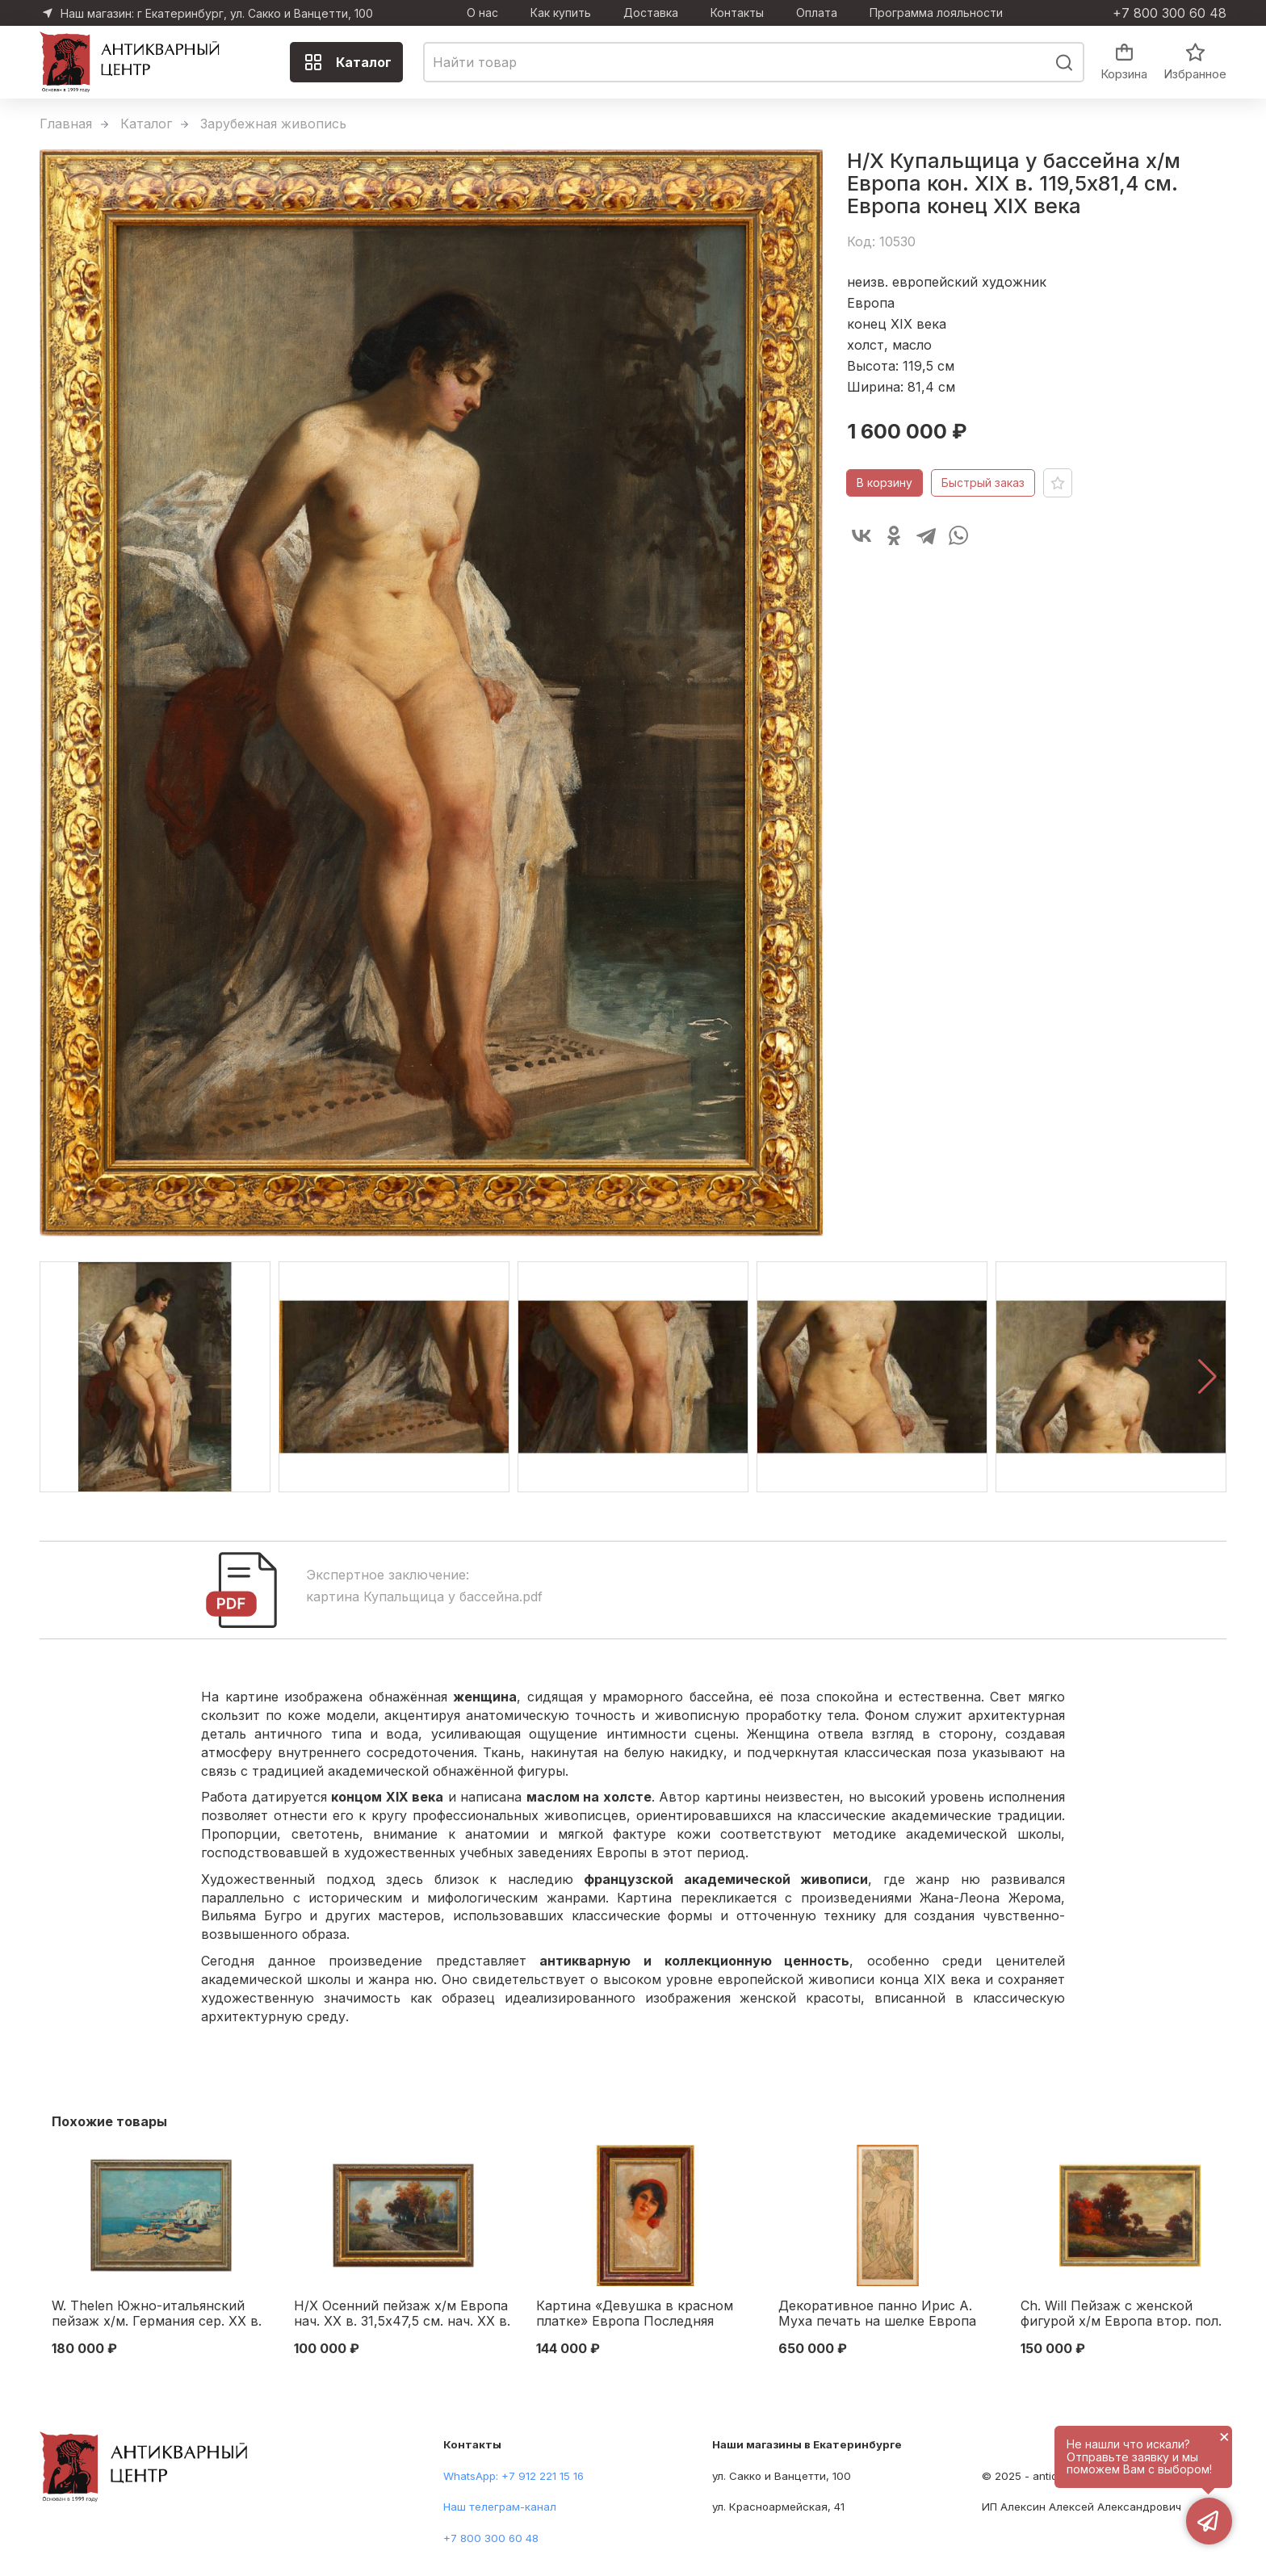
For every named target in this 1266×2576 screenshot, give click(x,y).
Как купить (560, 13)
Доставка (650, 13)
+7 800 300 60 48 (1169, 12)
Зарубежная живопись (273, 123)
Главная (66, 123)
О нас (482, 13)
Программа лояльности (936, 13)
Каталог (348, 62)
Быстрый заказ (983, 482)
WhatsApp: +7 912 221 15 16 (513, 2475)
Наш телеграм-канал (499, 2506)
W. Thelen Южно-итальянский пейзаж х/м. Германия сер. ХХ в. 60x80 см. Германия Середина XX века (157, 2314)
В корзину (884, 482)
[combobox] (753, 62)
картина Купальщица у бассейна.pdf (424, 1596)
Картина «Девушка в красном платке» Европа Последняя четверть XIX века (634, 2314)
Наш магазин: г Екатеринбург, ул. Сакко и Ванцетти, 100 (217, 13)
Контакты (737, 13)
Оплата (816, 13)
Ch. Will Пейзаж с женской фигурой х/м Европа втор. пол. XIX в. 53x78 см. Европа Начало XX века (1124, 2314)
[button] (1207, 1377)
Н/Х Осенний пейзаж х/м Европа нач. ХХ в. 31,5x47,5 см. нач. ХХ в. (402, 2313)
